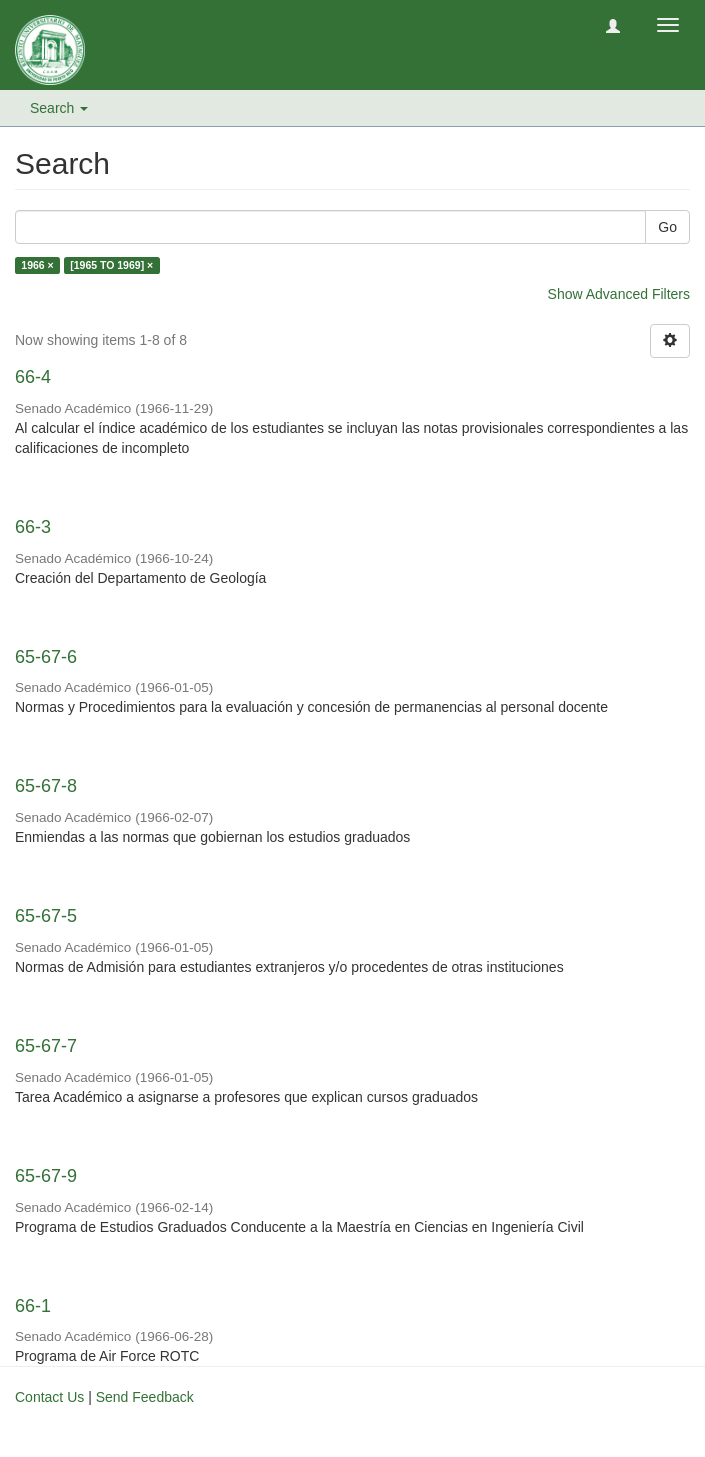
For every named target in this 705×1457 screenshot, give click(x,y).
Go (667, 227)
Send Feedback (145, 1397)
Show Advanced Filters (619, 294)
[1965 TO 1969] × (111, 265)
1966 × (37, 265)
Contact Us (49, 1397)
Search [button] (59, 108)
